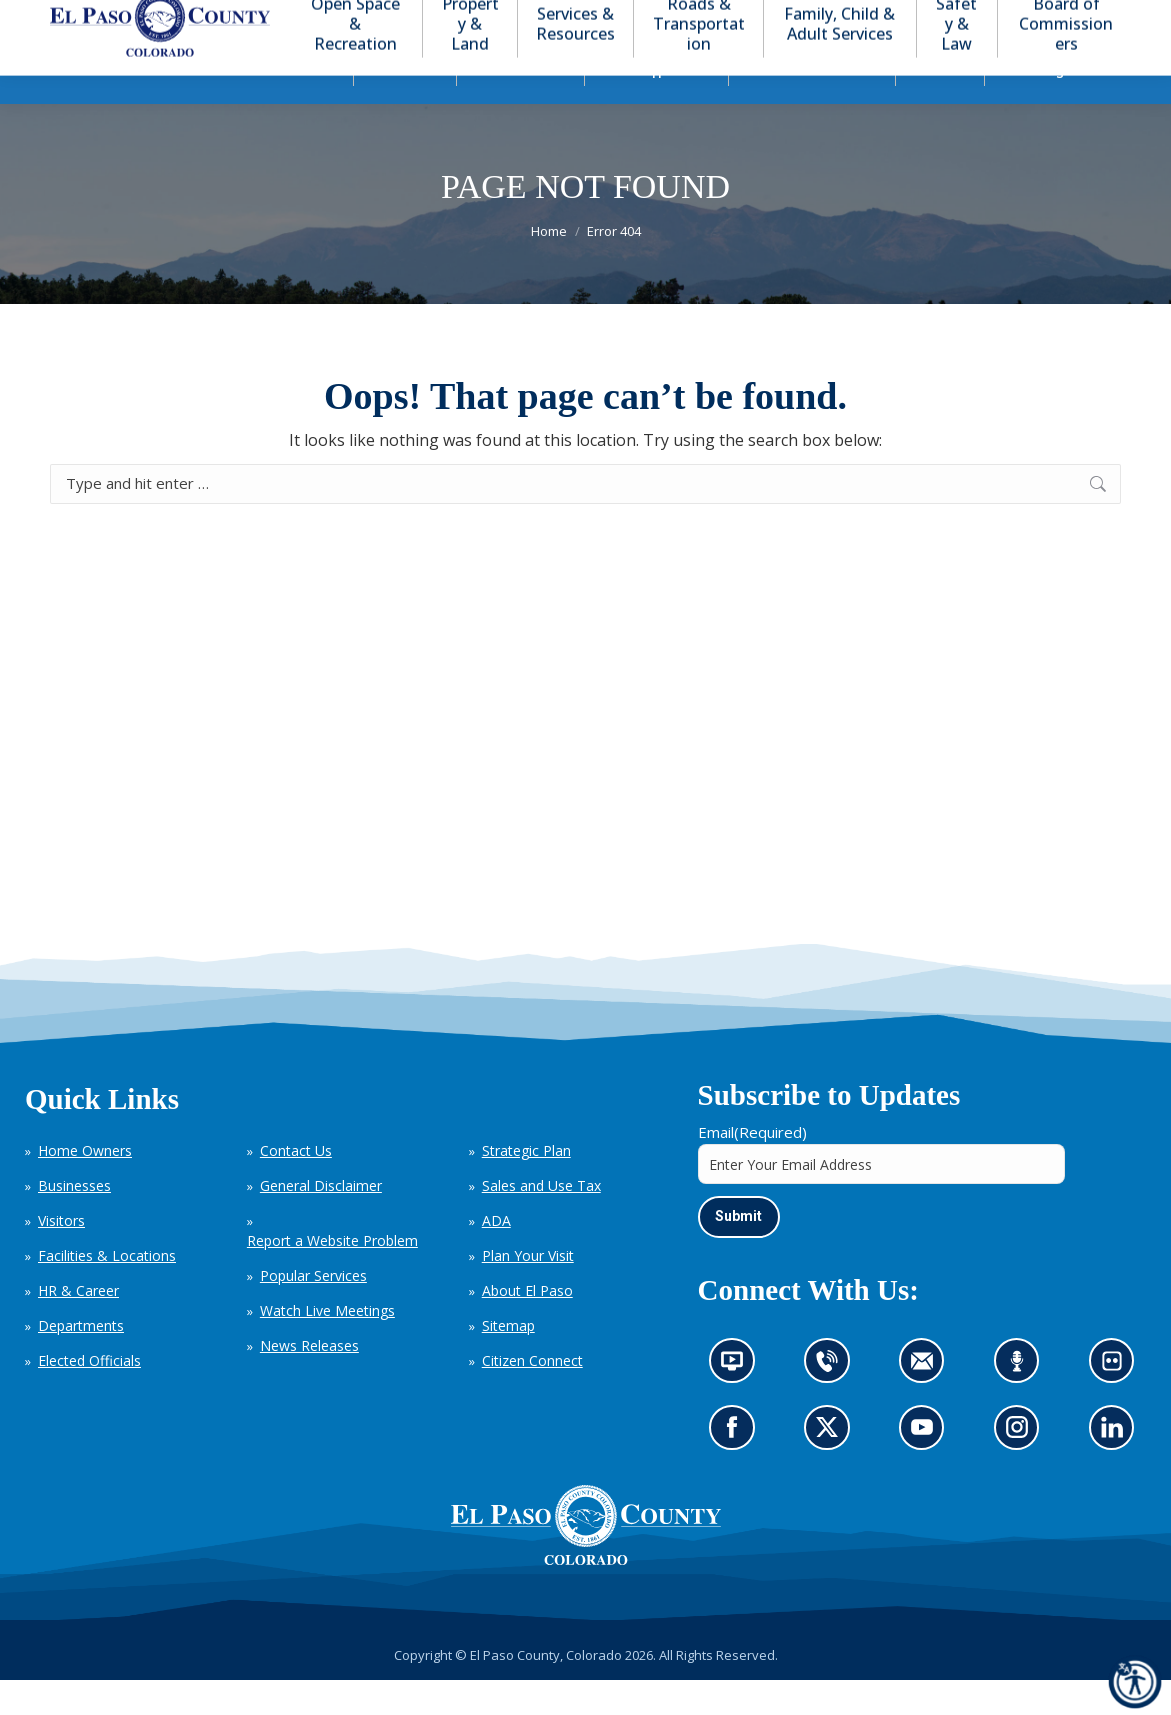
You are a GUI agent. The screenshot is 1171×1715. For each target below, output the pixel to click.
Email (752, 1168)
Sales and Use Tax (541, 1221)
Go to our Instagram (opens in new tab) (1023, 1469)
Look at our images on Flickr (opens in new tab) (1118, 1403)
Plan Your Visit (528, 1291)
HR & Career (78, 1326)
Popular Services (313, 1311)
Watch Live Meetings (327, 1346)
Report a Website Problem (332, 1276)
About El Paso (527, 1326)
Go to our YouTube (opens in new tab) (927, 1469)
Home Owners (85, 1186)
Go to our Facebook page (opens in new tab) (737, 1469)
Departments (81, 1361)
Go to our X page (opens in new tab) (832, 1469)
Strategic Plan (526, 1186)
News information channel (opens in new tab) (738, 1403)
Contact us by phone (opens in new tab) (832, 1403)
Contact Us (296, 1186)
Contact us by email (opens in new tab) (928, 1403)
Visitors (61, 1256)
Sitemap (508, 1361)
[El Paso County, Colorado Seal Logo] (586, 1560)
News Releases (309, 1381)
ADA (496, 1256)
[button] (1023, 18)
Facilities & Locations (107, 1291)
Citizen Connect (532, 1396)
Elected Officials (89, 1396)
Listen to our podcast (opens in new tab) (1022, 1403)
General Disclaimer (321, 1221)
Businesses (74, 1221)
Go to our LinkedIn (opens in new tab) (1117, 1469)
